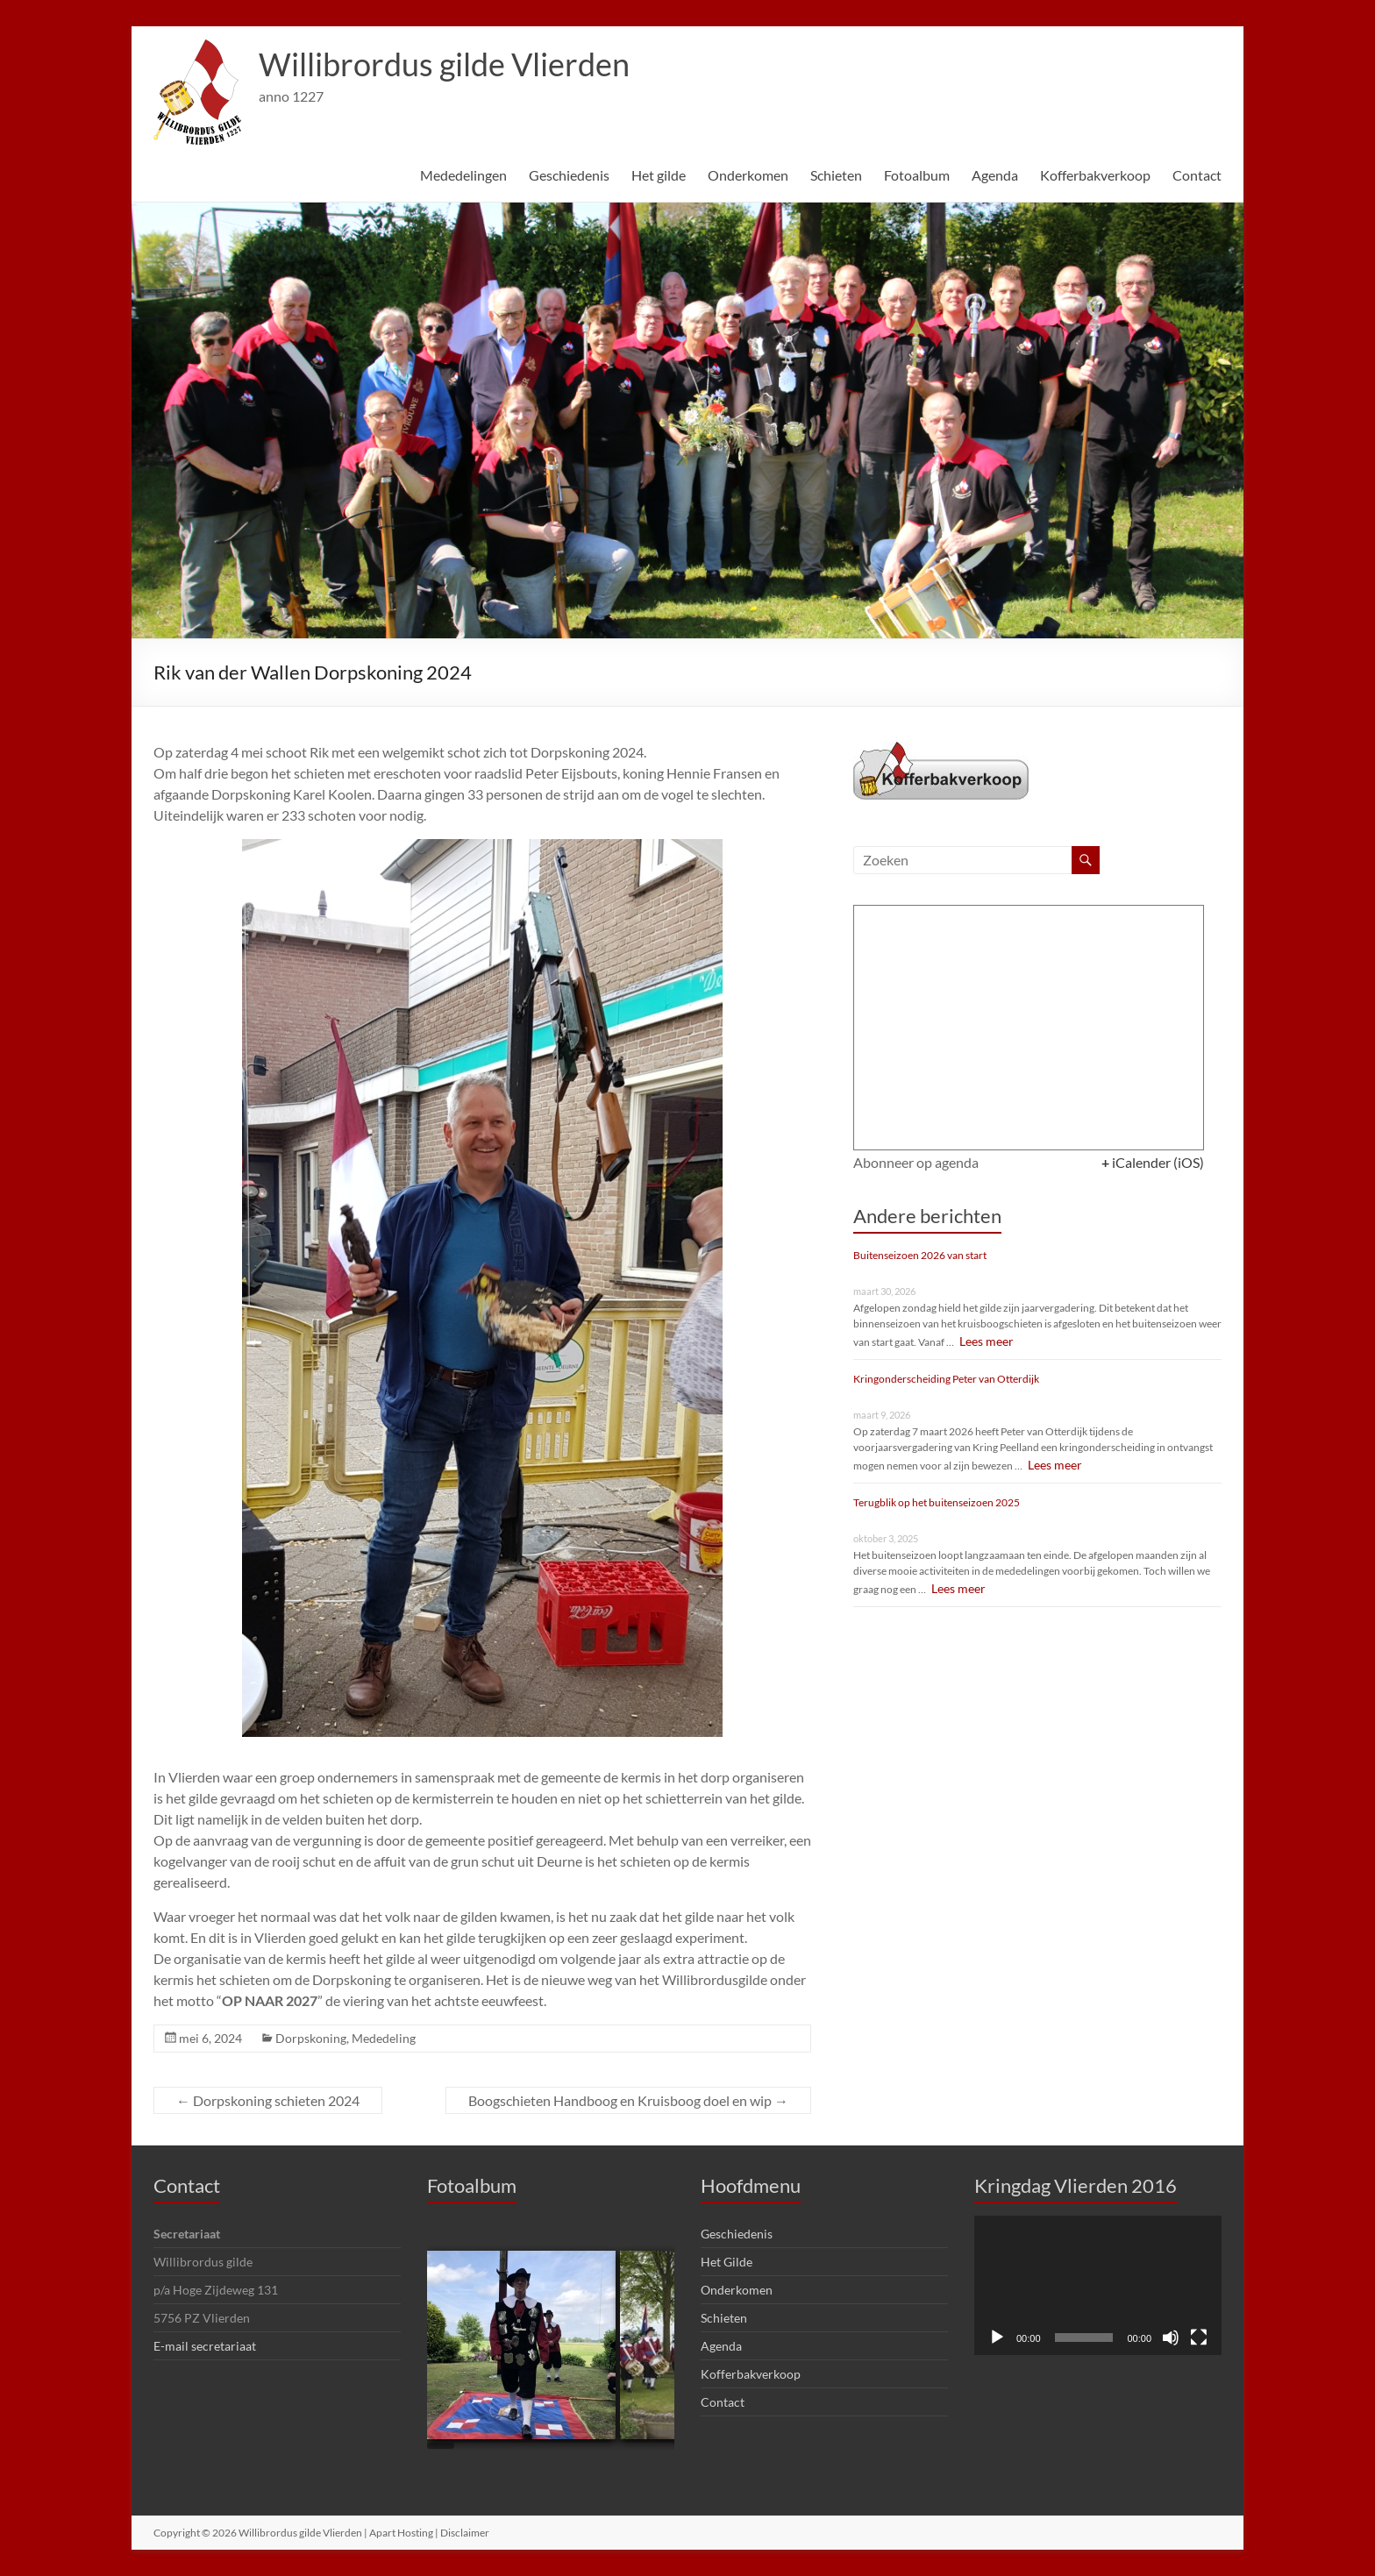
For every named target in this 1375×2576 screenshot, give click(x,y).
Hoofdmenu (751, 2185)
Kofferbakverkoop (1095, 175)
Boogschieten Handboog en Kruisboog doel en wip (628, 2100)
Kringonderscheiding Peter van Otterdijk (946, 1378)
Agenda (995, 175)
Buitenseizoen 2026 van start (920, 1255)
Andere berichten (927, 1216)
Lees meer (984, 1341)
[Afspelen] (997, 2337)
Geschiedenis (569, 175)
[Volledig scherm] (1199, 2337)
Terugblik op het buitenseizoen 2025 (936, 1502)
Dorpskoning (310, 2038)
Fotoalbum (917, 175)
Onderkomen (748, 175)
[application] (1098, 2285)
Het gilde (658, 175)
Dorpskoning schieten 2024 (268, 2100)
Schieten (836, 175)
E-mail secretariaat (204, 2345)
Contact (1197, 175)
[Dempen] (1170, 2337)
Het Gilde (726, 2261)
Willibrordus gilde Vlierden (444, 64)
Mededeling (384, 2038)
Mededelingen (463, 175)
